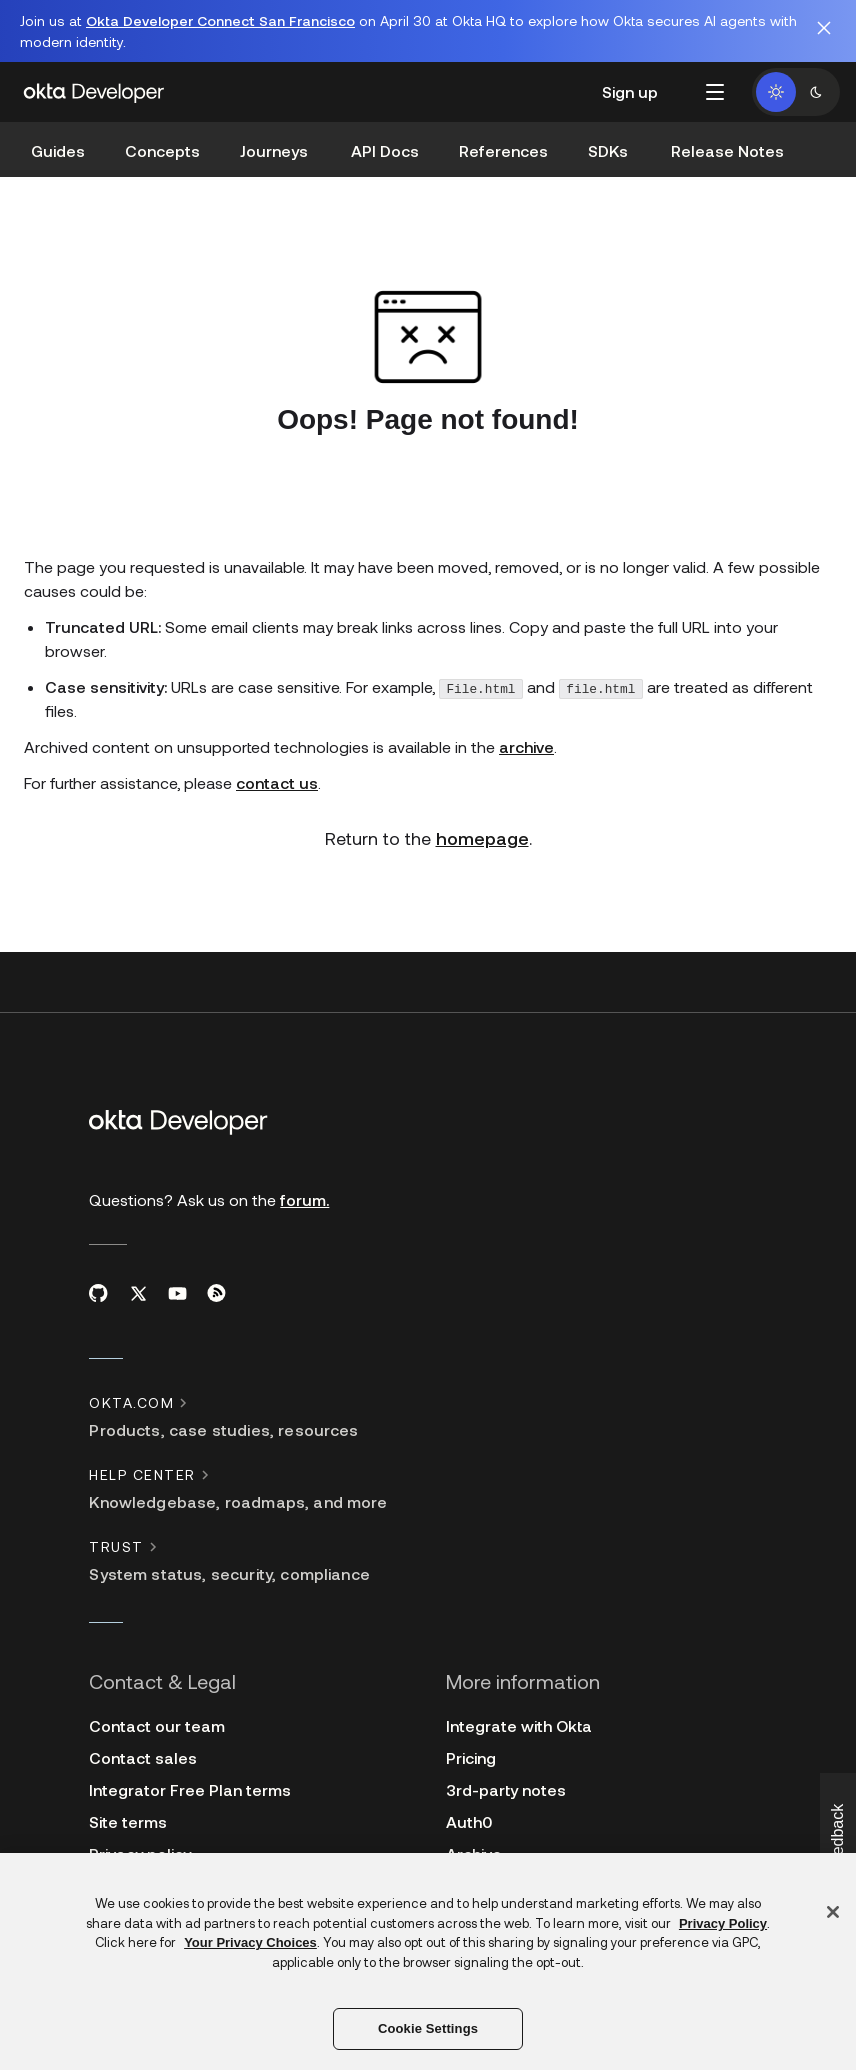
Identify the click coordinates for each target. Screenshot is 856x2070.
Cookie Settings (428, 2028)
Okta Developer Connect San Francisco (220, 20)
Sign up (630, 91)
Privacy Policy (723, 1923)
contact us (277, 782)
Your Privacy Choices (250, 1942)
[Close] (833, 1912)
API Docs (385, 150)
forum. (304, 1199)
